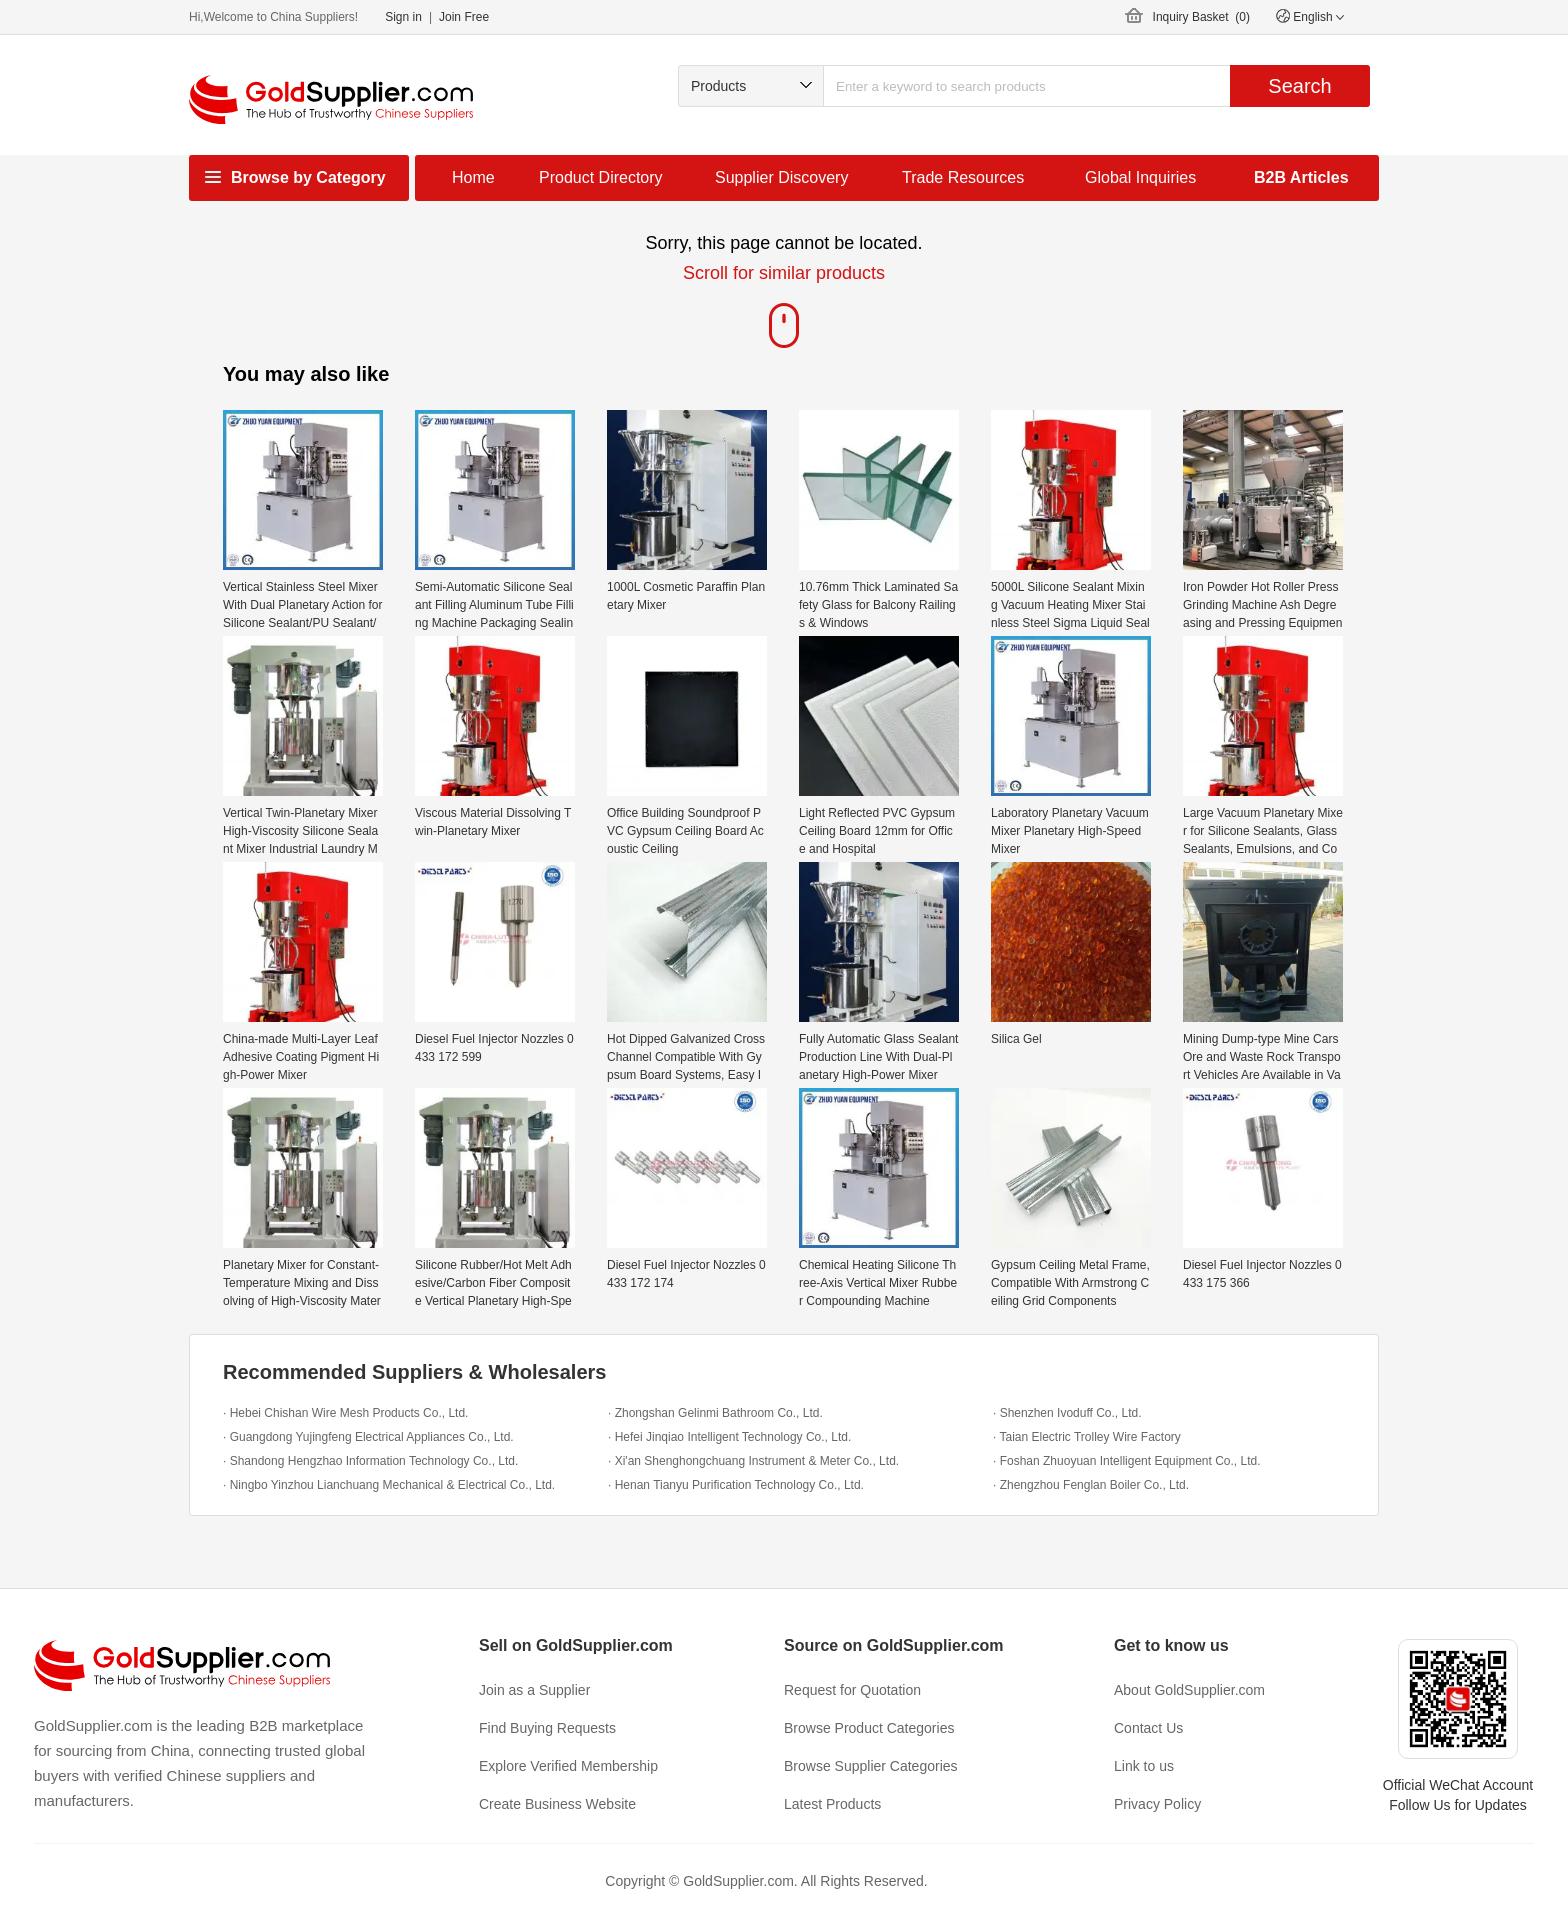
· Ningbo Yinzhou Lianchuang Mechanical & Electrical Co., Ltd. (389, 1485)
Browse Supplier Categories (871, 1766)
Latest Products (832, 1804)
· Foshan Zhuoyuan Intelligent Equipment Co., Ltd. (1127, 1461)
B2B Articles (1301, 177)
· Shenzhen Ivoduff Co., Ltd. (1067, 1413)
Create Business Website (557, 1804)
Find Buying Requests (547, 1728)
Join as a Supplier (534, 1690)
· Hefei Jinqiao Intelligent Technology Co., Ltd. (729, 1437)
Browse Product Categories (869, 1728)
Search (1299, 86)
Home (473, 177)
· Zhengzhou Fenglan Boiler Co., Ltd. (1091, 1485)
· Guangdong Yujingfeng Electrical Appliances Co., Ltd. (368, 1437)
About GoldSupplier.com (1189, 1690)
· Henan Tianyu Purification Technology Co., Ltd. (736, 1485)
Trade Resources (963, 177)
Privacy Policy (1157, 1804)
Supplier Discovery (781, 177)
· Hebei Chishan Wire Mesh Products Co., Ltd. (345, 1413)
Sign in (403, 17)
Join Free (464, 17)
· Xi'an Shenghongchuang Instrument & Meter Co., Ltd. (753, 1461)
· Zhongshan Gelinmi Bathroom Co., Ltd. (715, 1413)
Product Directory (601, 177)
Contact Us (1148, 1728)
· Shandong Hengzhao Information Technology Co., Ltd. (370, 1461)
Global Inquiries (1140, 177)
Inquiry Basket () (1201, 17)
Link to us (1144, 1766)
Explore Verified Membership (568, 1766)
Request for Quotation (852, 1690)
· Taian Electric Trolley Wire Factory (1087, 1437)
